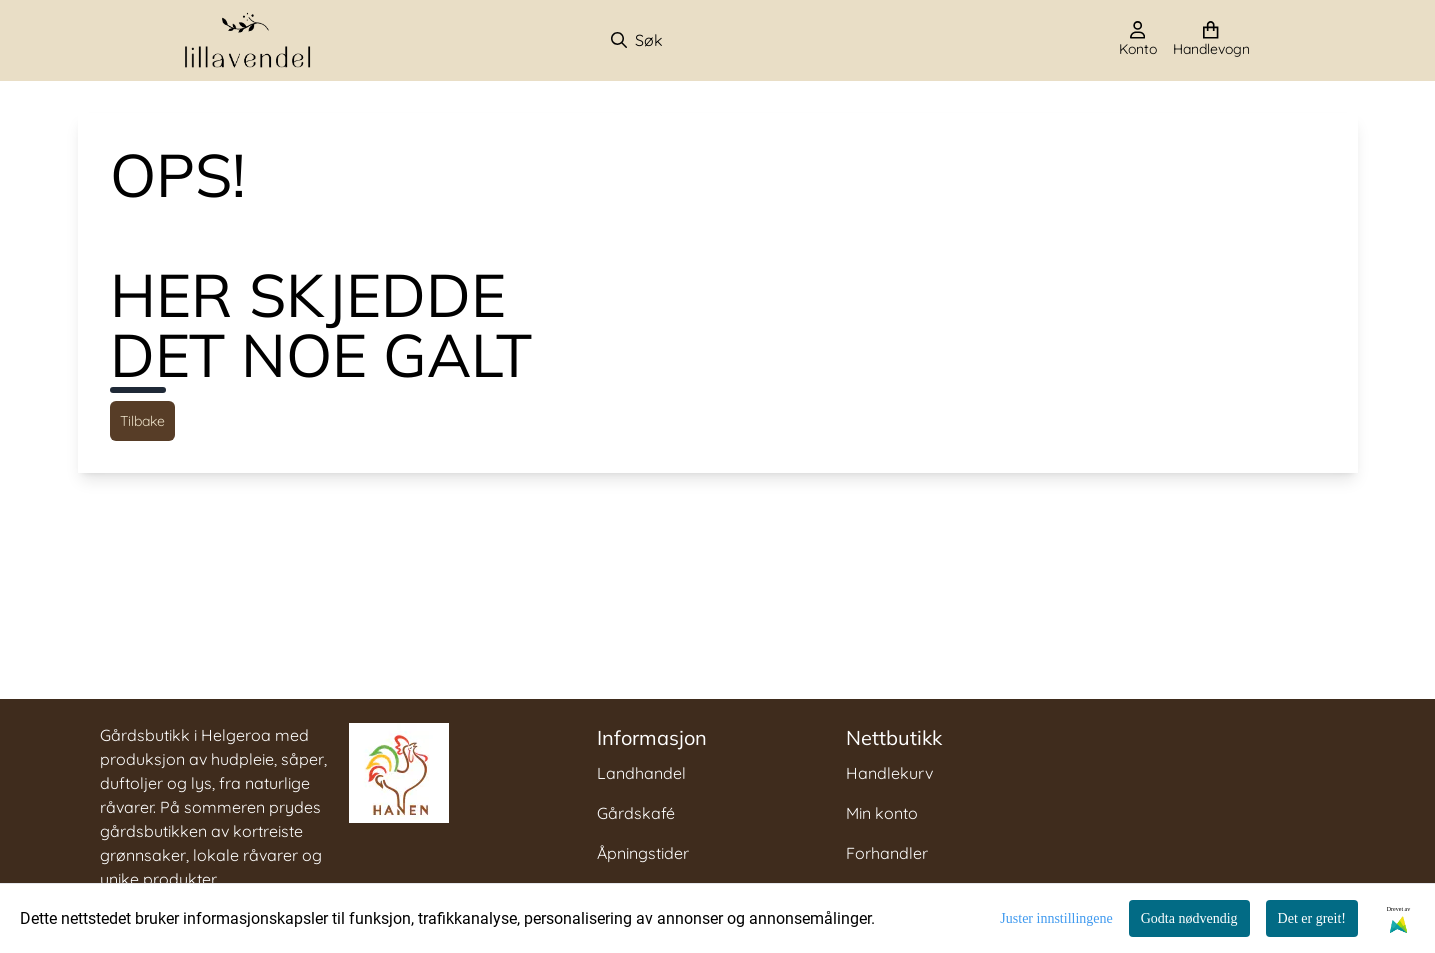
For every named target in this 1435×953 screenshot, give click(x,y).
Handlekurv (889, 773)
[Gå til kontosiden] (1138, 40)
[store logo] (248, 40)
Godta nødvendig (1189, 918)
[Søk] (714, 40)
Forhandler (887, 853)
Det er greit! (1312, 918)
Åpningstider (643, 853)
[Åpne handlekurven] (1211, 40)
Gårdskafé (636, 813)
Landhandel (641, 773)
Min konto (882, 813)
